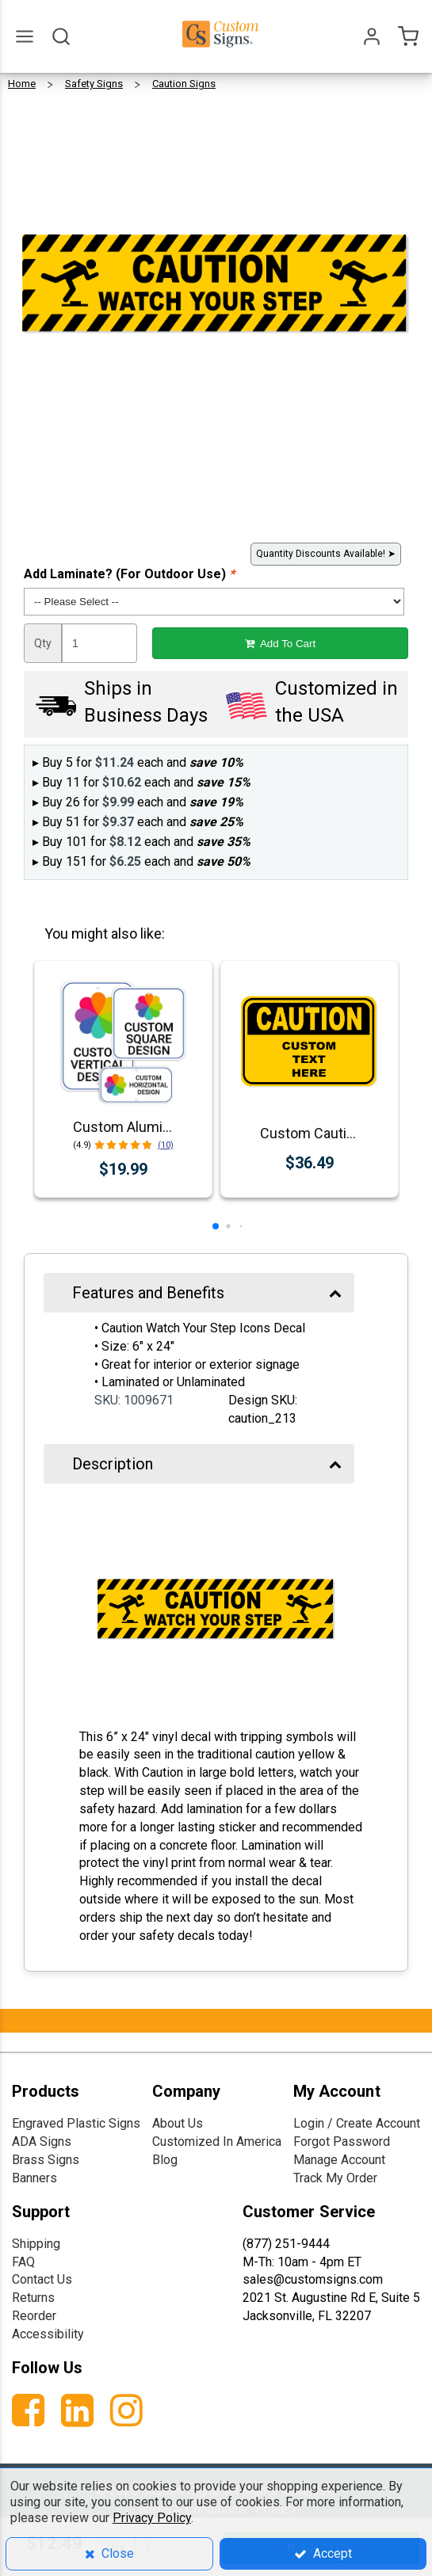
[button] (215, 1226)
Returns (33, 2297)
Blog (165, 2159)
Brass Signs (45, 2159)
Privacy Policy (152, 2517)
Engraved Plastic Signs (76, 2123)
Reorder (34, 2315)
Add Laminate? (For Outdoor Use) (129, 573)
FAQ (23, 2261)
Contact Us (42, 2279)
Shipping (36, 2243)
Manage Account (339, 2159)
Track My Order (335, 2177)
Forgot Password (341, 2141)
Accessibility (48, 2334)
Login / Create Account (356, 2123)
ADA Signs (41, 2141)
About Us (177, 2123)
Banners (34, 2177)
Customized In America (216, 2141)
